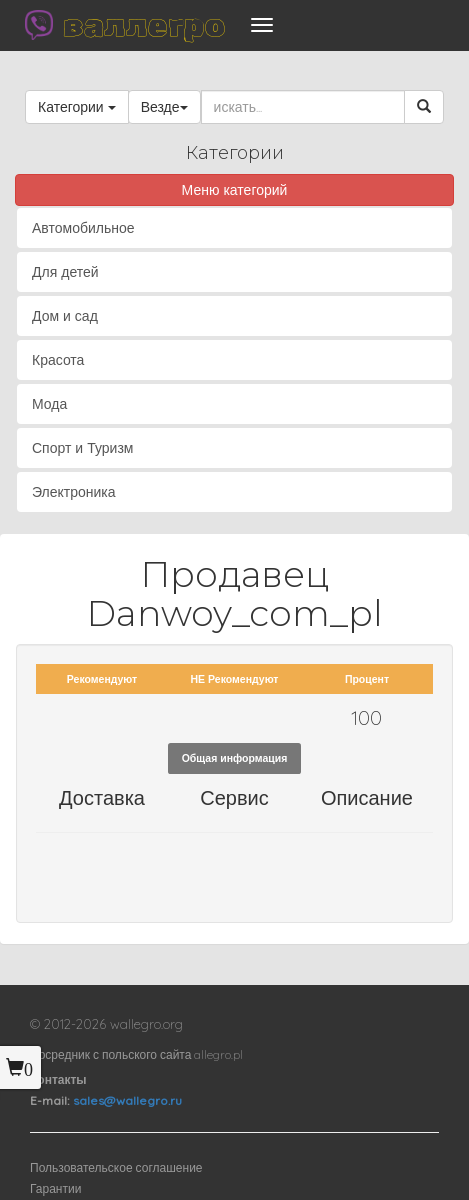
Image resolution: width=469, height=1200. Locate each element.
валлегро (144, 25)
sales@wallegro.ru (127, 1100)
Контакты (58, 1079)
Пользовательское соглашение (116, 1167)
